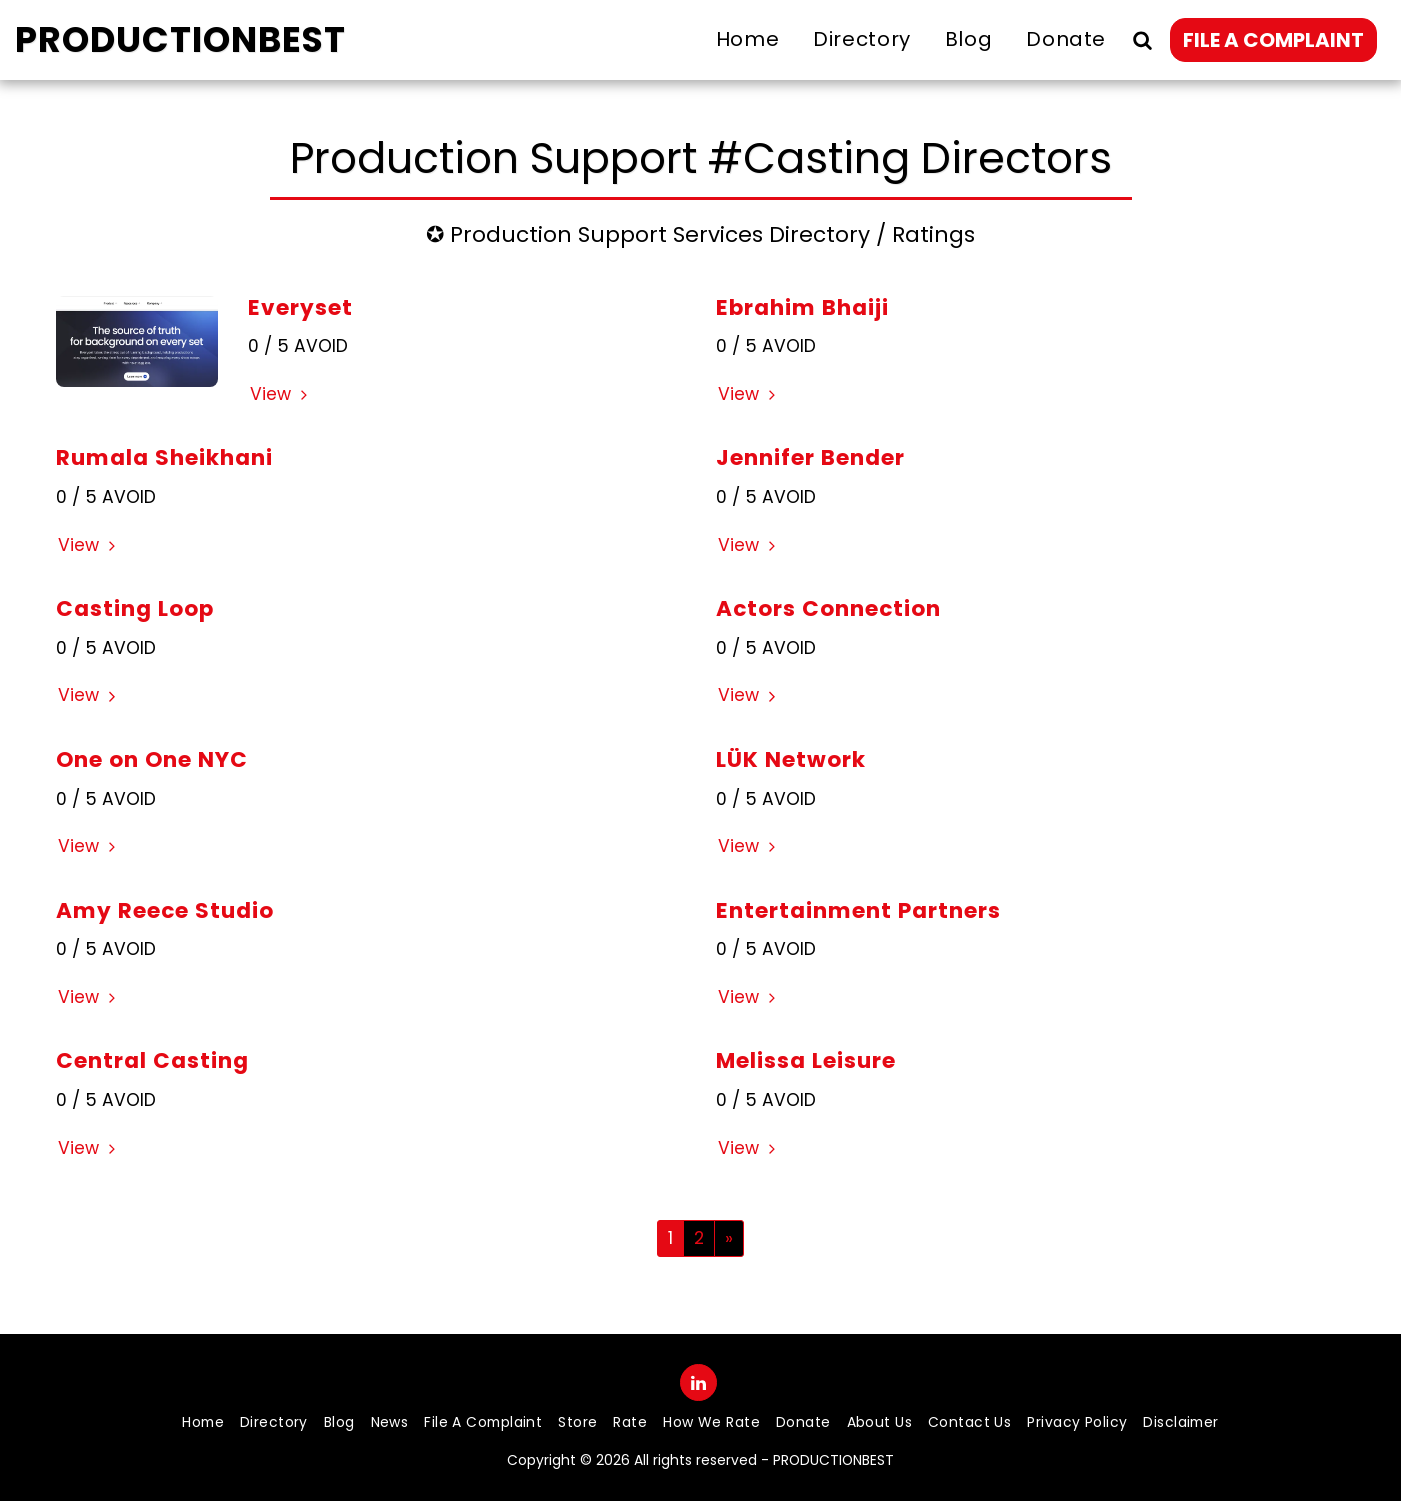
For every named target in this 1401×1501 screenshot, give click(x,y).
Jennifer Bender (810, 457)
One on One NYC (152, 759)
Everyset (300, 307)
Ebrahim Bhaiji (802, 307)
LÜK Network (791, 759)
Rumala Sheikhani (164, 457)
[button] (1142, 39)
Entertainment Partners (858, 910)
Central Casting (152, 1060)
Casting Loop (135, 608)
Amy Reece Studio (165, 910)
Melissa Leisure (806, 1060)
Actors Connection (828, 608)
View (281, 394)
